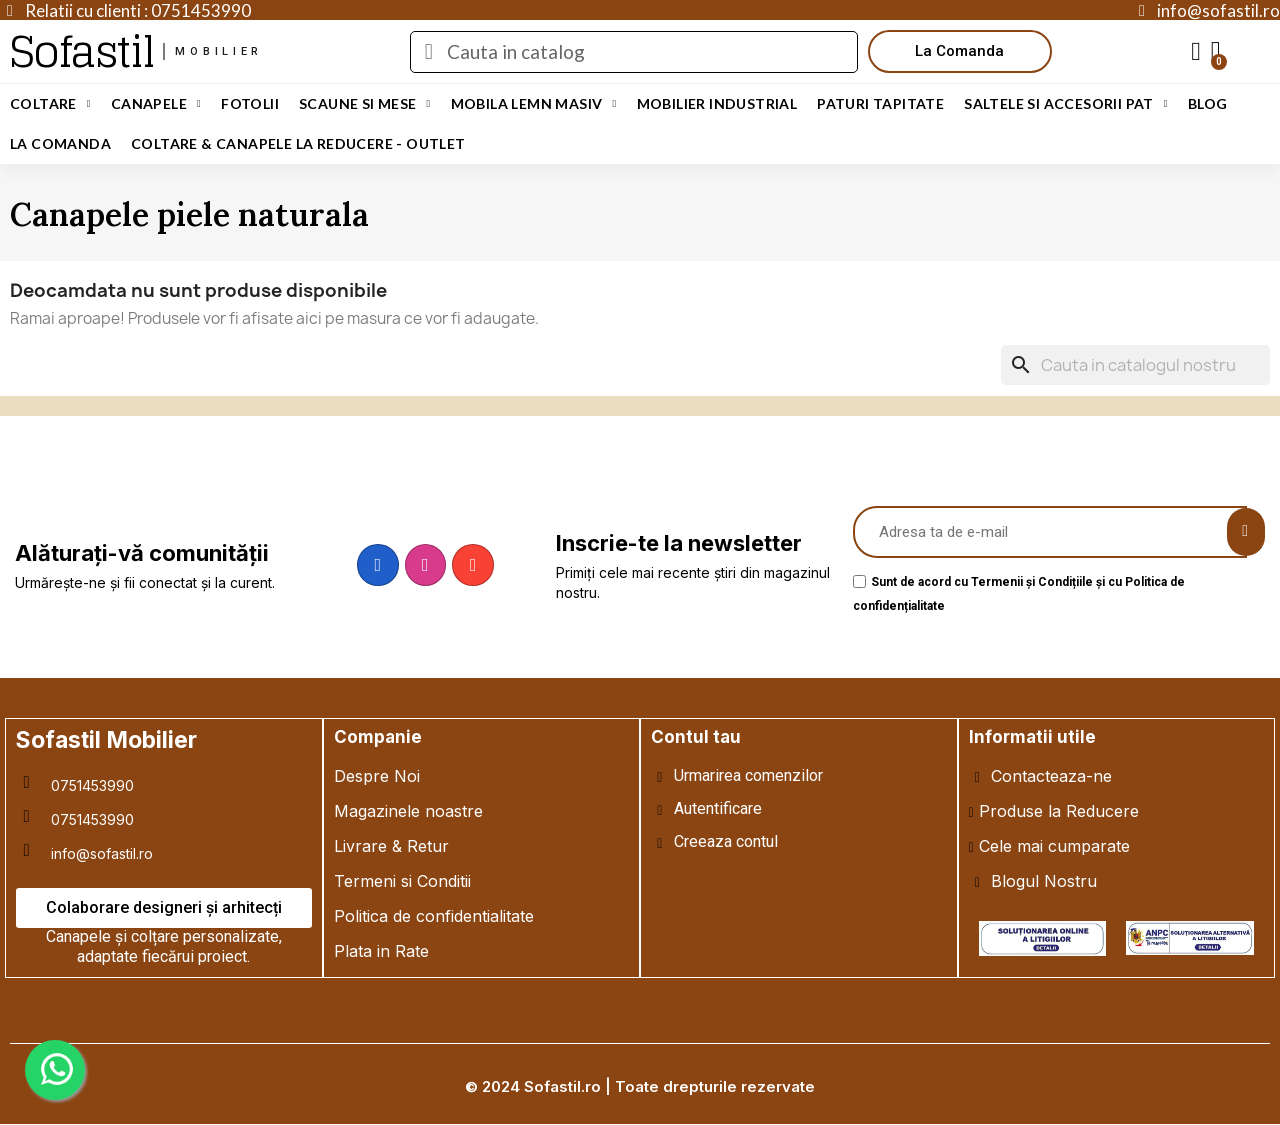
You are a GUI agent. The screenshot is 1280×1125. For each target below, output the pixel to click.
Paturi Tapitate (880, 103)
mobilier (219, 51)
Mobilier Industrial (717, 103)
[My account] (1196, 52)
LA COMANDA (60, 143)
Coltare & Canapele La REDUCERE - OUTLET (298, 143)
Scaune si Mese (365, 104)
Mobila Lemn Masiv (534, 104)
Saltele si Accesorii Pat (1066, 104)
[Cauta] (1135, 365)
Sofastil (81, 51)
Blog (1208, 103)
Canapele (156, 104)
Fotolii (250, 103)
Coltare (50, 104)
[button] (959, 51)
